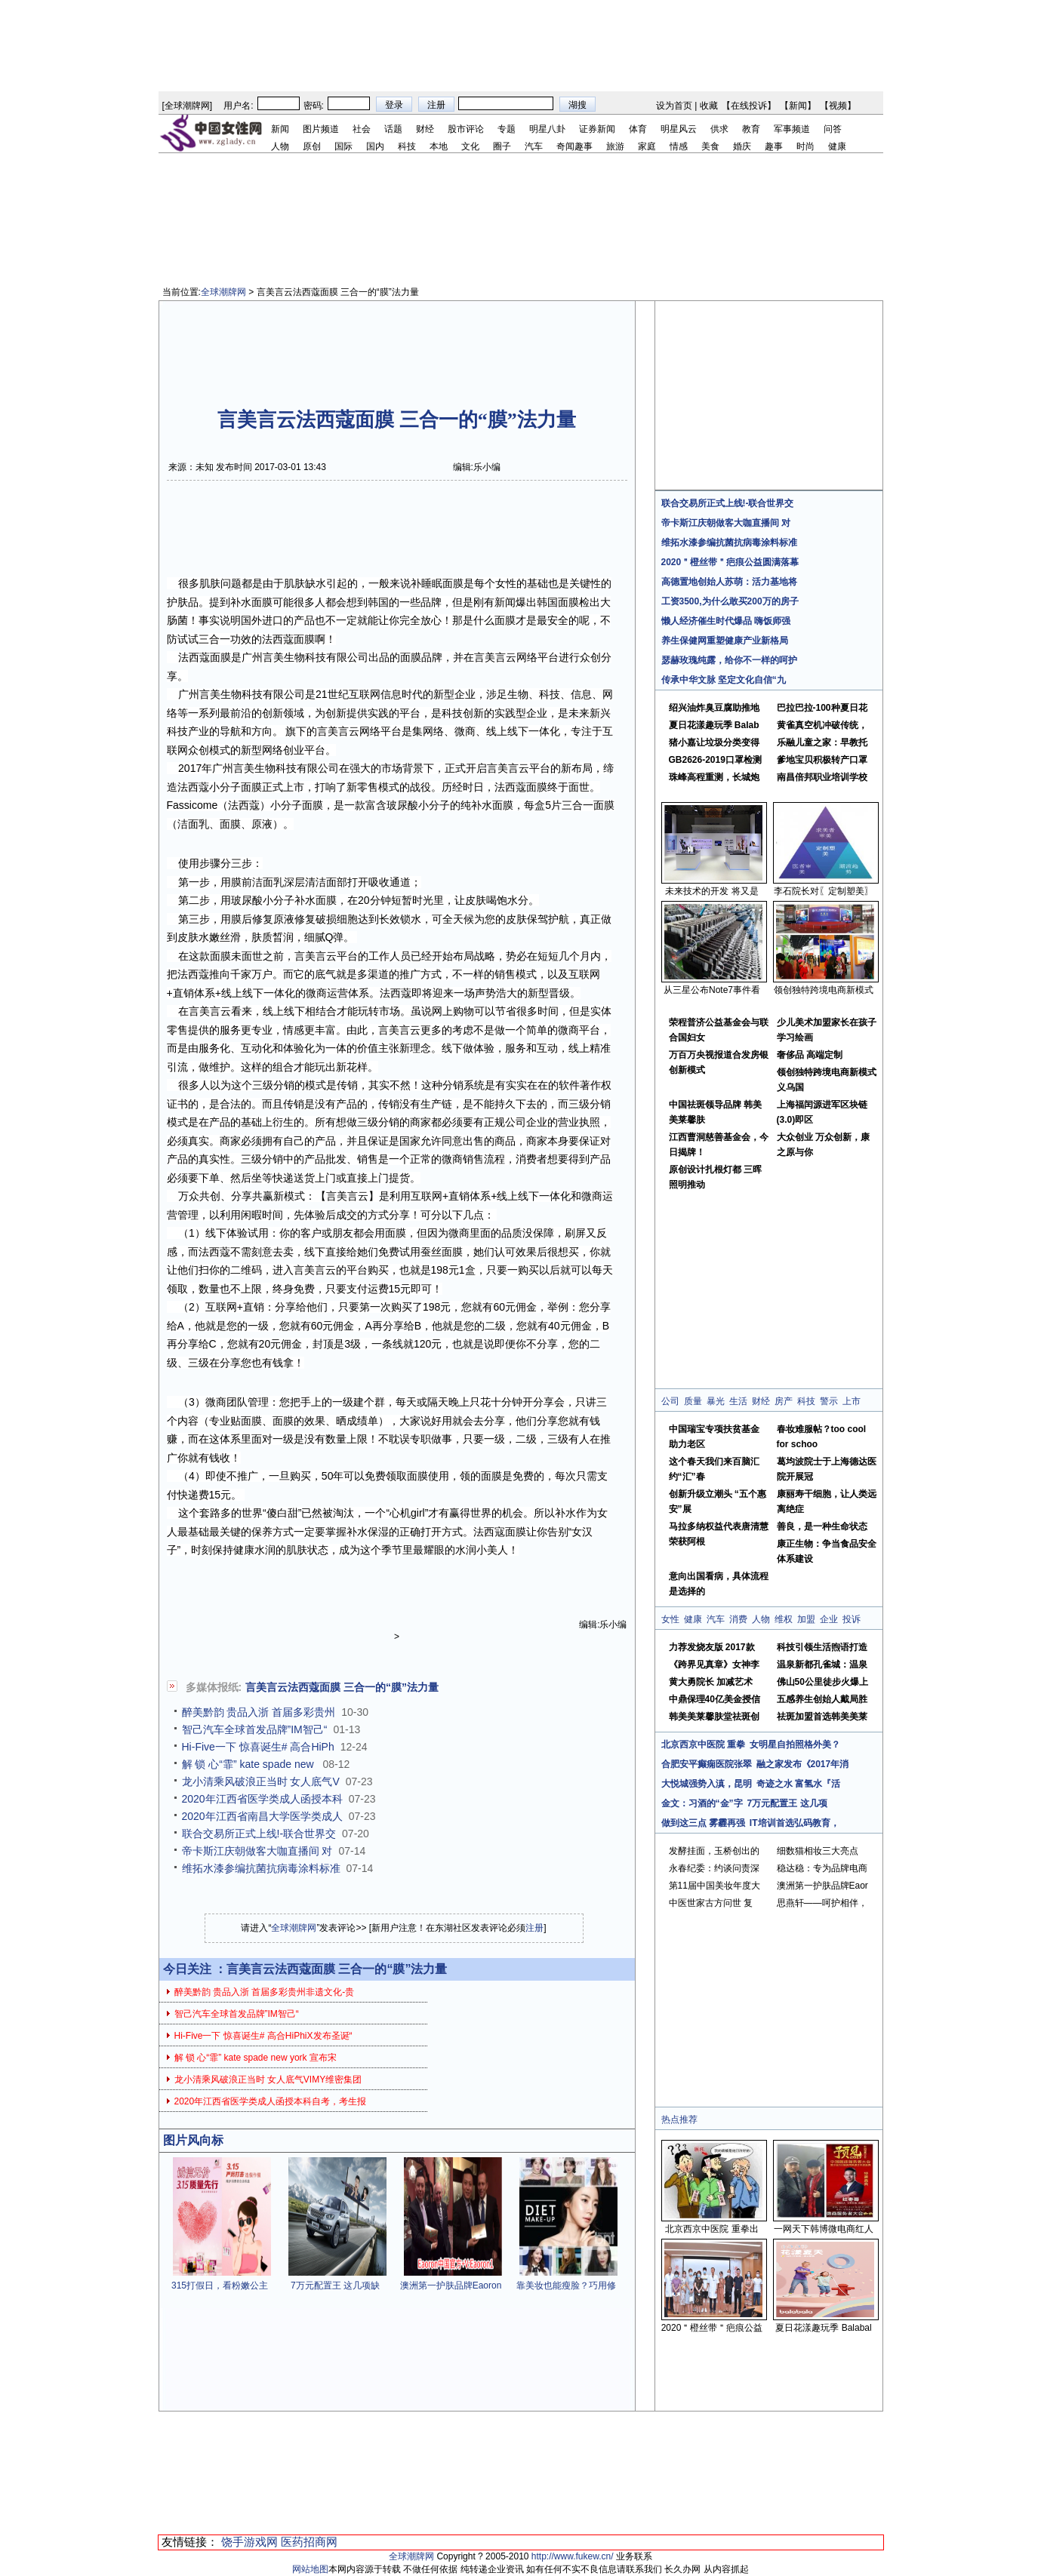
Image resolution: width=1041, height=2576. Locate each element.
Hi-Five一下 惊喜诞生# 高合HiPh (258, 1747)
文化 (470, 146)
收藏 (709, 105)
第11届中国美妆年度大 (714, 1885)
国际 (343, 146)
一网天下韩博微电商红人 (823, 2229)
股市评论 (466, 129)
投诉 (851, 1619)
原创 (312, 146)
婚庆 (742, 146)
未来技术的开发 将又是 (711, 891)
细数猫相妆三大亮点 (817, 1851)
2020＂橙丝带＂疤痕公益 (712, 2327)
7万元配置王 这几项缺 (335, 2285)
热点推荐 (679, 2119)
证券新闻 (597, 129)
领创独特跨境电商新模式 (823, 990)
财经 (425, 129)
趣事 (774, 146)
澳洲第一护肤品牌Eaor (822, 1885)
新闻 (798, 105)
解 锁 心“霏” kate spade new (249, 1764)
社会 (362, 129)
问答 (833, 129)
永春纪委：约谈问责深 (714, 1868)
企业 (829, 1619)
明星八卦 (547, 129)
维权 (784, 1619)
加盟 (806, 1619)
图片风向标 (193, 2140)
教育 (751, 129)
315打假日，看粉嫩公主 (219, 2285)
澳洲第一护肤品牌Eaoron (451, 2285)
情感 (679, 146)
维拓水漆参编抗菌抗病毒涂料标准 (261, 1868)
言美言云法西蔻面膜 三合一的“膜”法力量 (342, 1687)
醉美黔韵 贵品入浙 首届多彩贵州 (259, 1712)
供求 (719, 129)
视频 (838, 105)
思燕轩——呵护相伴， (822, 1903)
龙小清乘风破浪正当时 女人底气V (261, 1781)
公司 (670, 1401)
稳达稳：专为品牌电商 (822, 1868)
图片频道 (321, 129)
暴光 (716, 1401)
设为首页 (674, 105)
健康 (837, 146)
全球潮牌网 (187, 105)
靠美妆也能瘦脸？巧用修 (566, 2285)
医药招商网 (309, 2541)
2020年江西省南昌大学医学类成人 (262, 1816)
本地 (439, 146)
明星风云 (679, 129)
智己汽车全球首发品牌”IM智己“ (255, 1729)
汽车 (534, 146)
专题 (506, 129)
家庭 (647, 146)
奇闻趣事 (574, 146)
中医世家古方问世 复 (711, 1903)
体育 (638, 129)
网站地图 (310, 2569)
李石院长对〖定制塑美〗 (823, 891)
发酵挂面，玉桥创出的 (714, 1851)
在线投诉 (749, 105)
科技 (407, 146)
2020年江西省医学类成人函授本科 (262, 1799)
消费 (738, 1619)
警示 (829, 1401)
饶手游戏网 (249, 2541)
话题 (393, 129)
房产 (784, 1401)
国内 (375, 146)
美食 (710, 146)
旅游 (615, 146)
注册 (534, 1928)
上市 (851, 1401)
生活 (738, 1401)
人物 (280, 146)
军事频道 (792, 129)
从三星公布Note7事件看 (712, 990)
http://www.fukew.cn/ (572, 2556)
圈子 (502, 146)
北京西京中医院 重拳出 (711, 2229)
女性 (670, 1619)
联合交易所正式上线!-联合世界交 (259, 1833)
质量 (693, 1401)
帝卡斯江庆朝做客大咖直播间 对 (257, 1851)
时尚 (805, 146)
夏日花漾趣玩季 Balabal (823, 2327)
